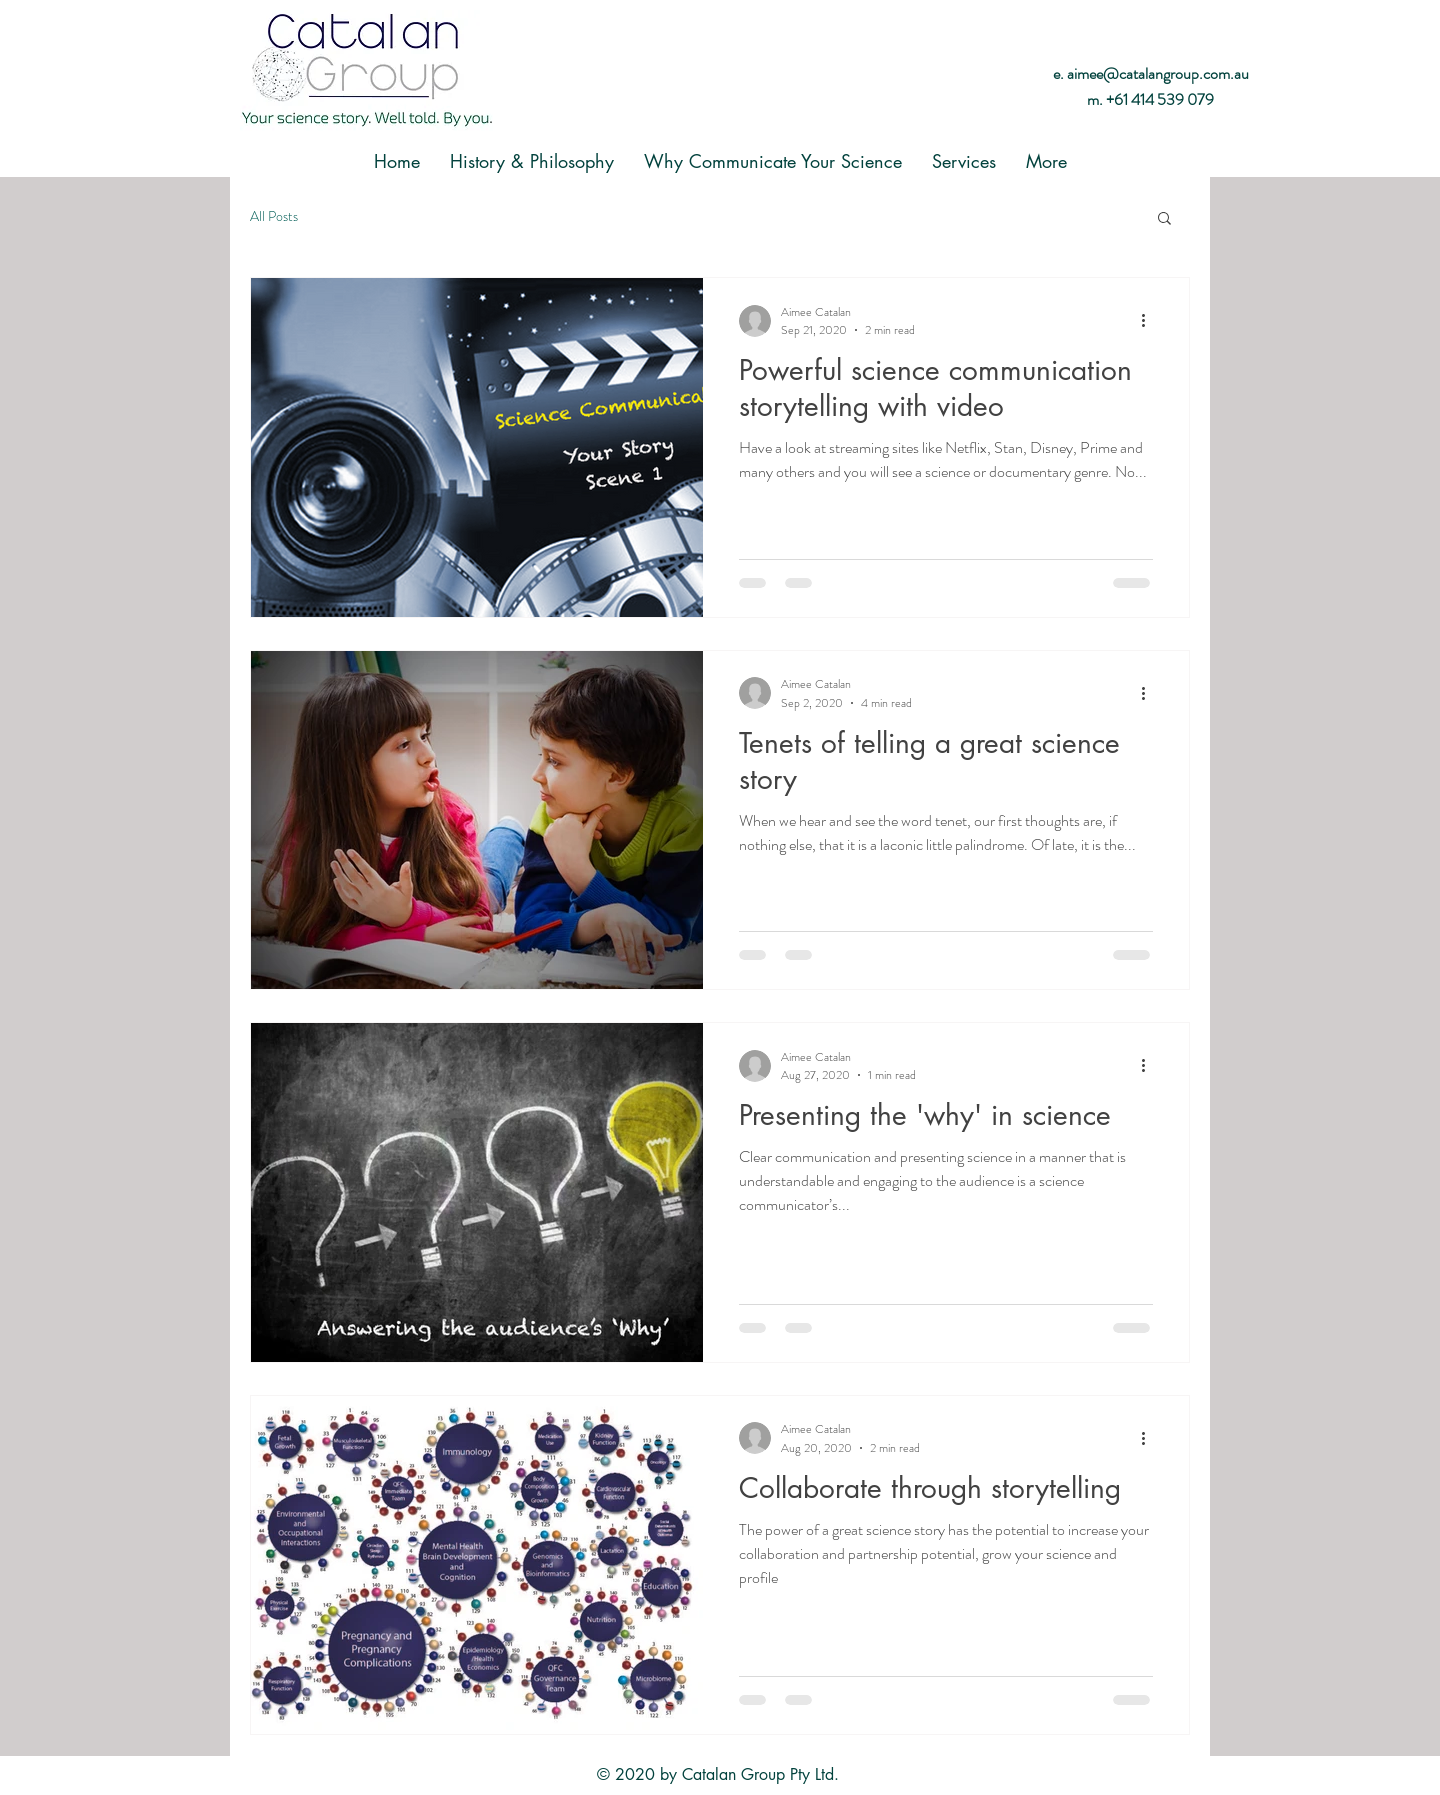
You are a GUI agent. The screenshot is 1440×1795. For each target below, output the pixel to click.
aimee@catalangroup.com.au (1158, 73)
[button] (1164, 219)
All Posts (274, 216)
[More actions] (1150, 321)
